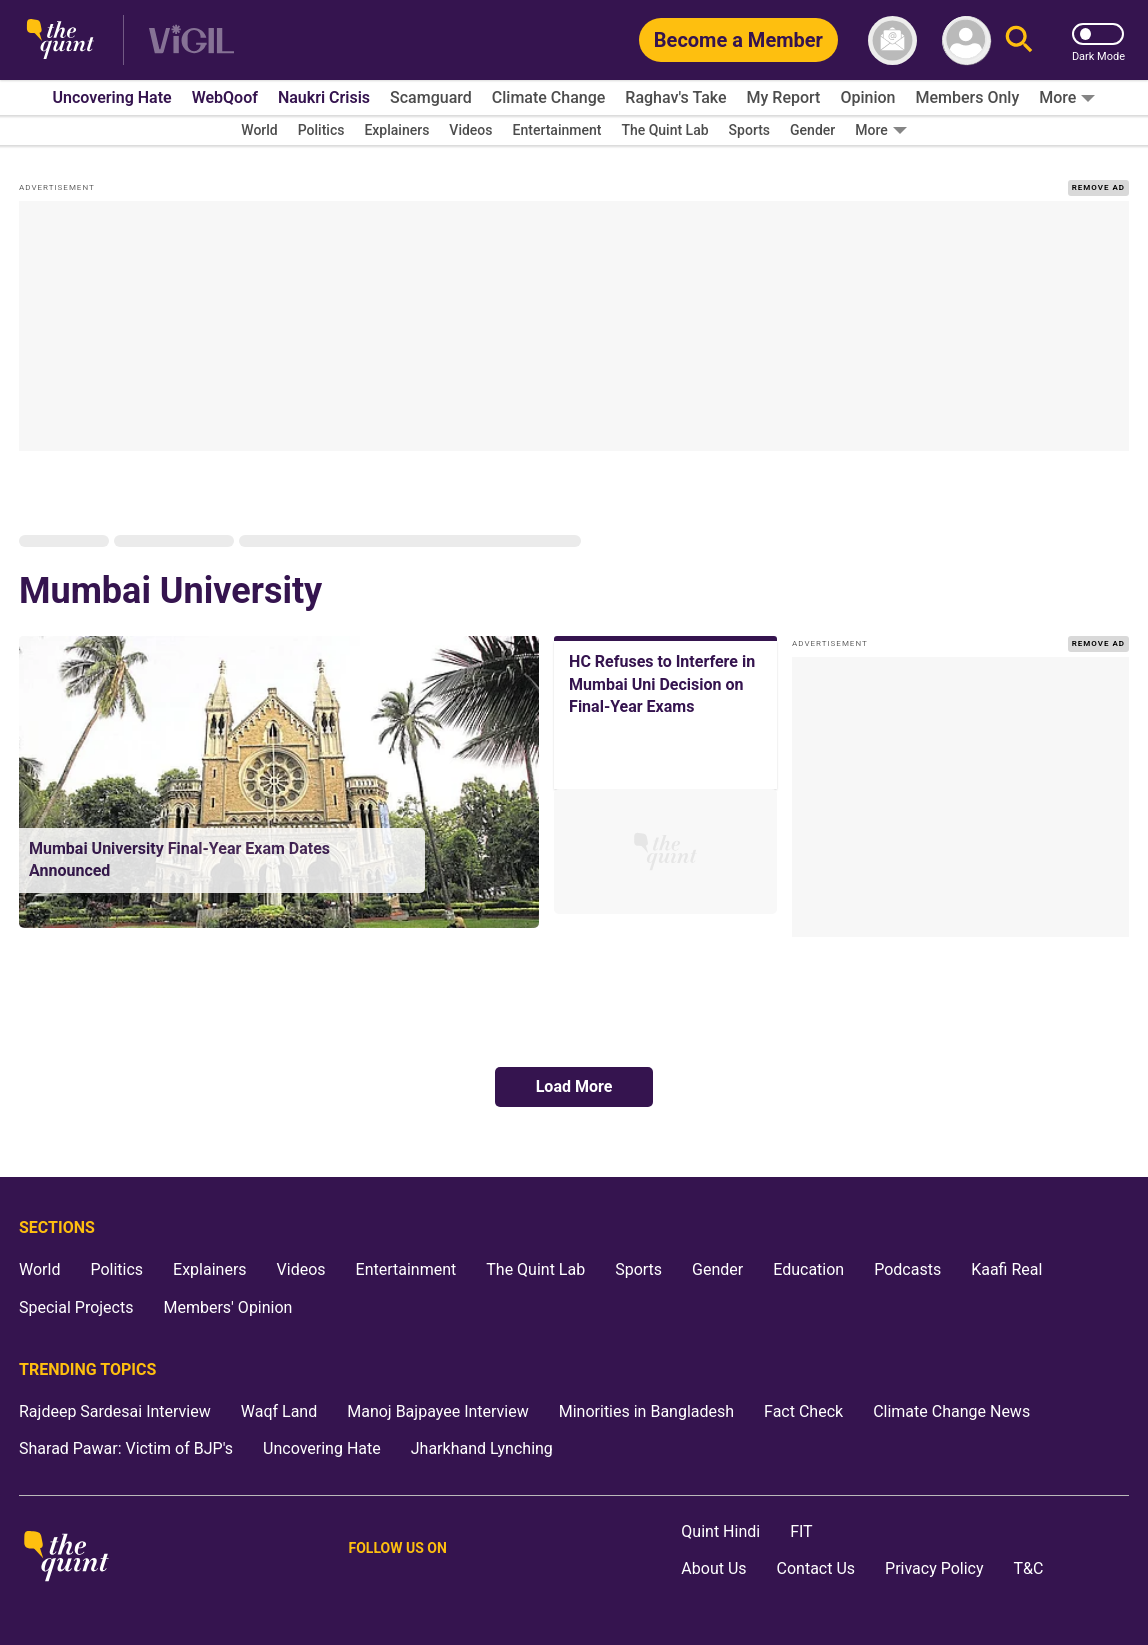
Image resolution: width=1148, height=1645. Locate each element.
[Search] (1019, 40)
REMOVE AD (1098, 187)
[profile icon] (966, 40)
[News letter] (892, 40)
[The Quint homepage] (60, 40)
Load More (574, 1086)
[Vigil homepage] (191, 40)
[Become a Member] (738, 40)
